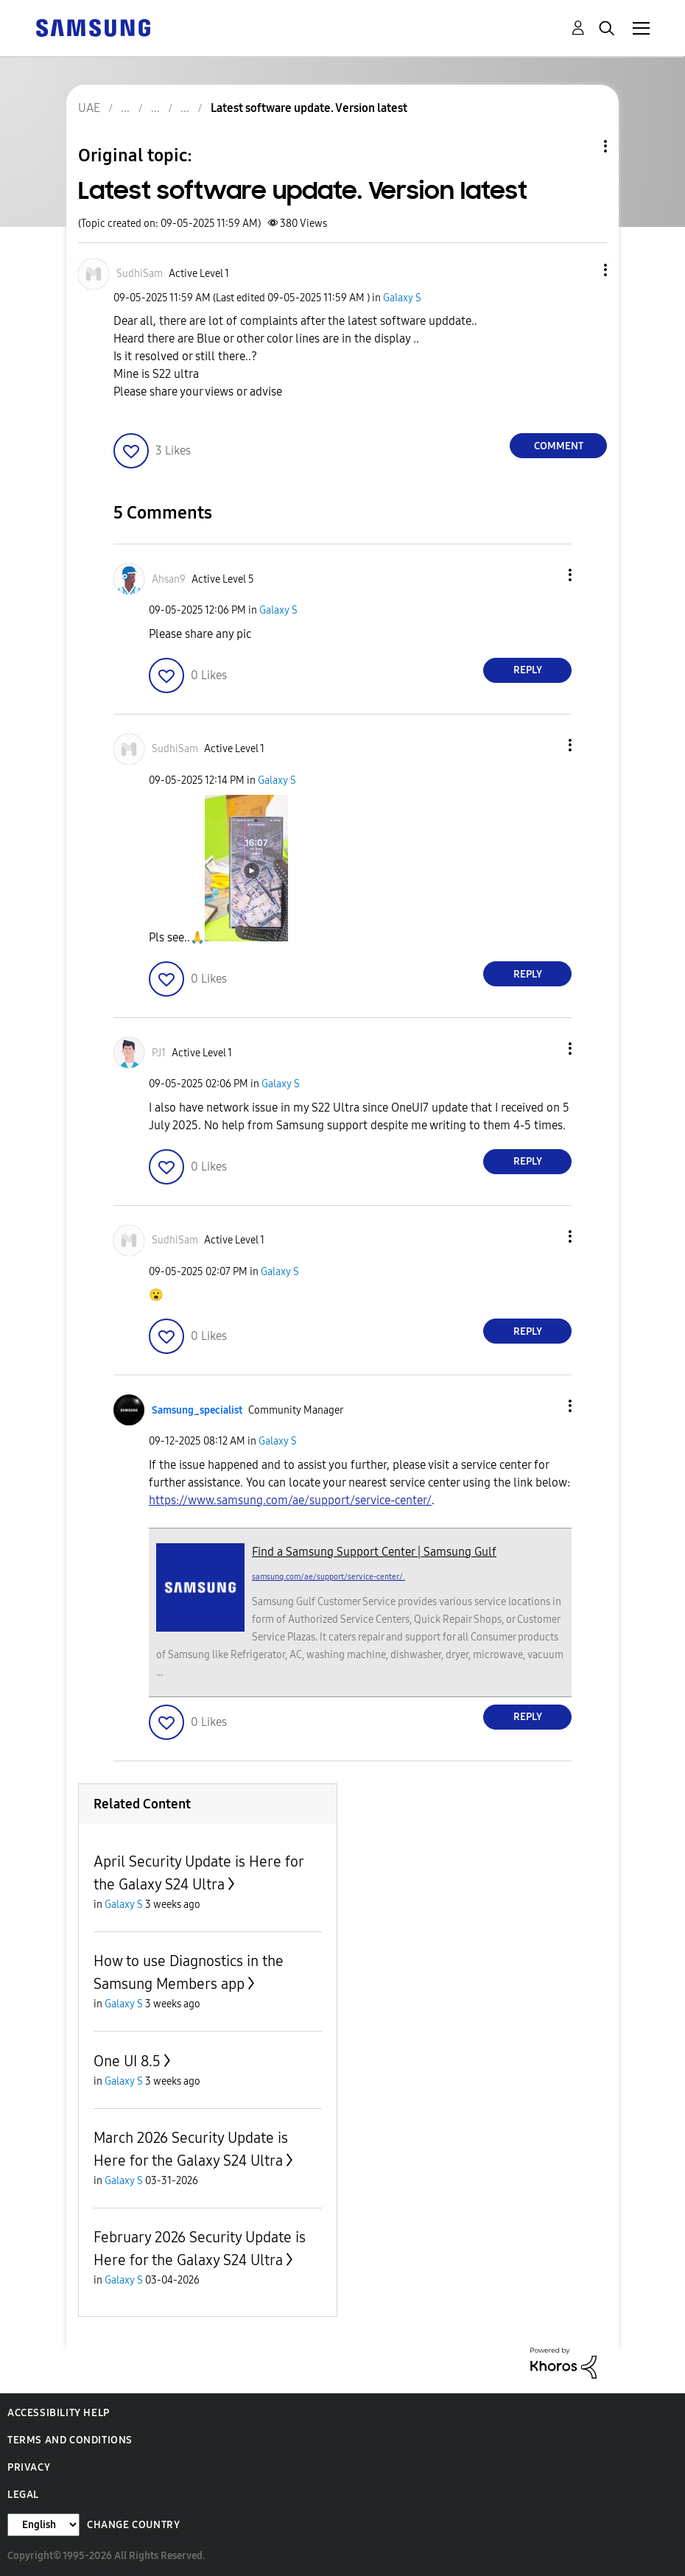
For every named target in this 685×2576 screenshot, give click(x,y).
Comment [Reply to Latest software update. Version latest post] (558, 446)
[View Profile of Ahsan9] (169, 579)
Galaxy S (402, 298)
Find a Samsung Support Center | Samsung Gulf (374, 1552)
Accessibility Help (58, 2413)
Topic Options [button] (580, 146)
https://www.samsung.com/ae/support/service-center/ (290, 1500)
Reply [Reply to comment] (527, 670)
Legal (23, 2494)
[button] (581, 270)
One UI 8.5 (127, 2061)
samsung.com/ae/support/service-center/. (328, 1577)
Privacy (28, 2467)
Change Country (133, 2525)
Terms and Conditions (70, 2440)
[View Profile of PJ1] (159, 1053)
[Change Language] (43, 2524)
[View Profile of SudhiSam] (139, 273)
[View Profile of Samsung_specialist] (197, 1410)
